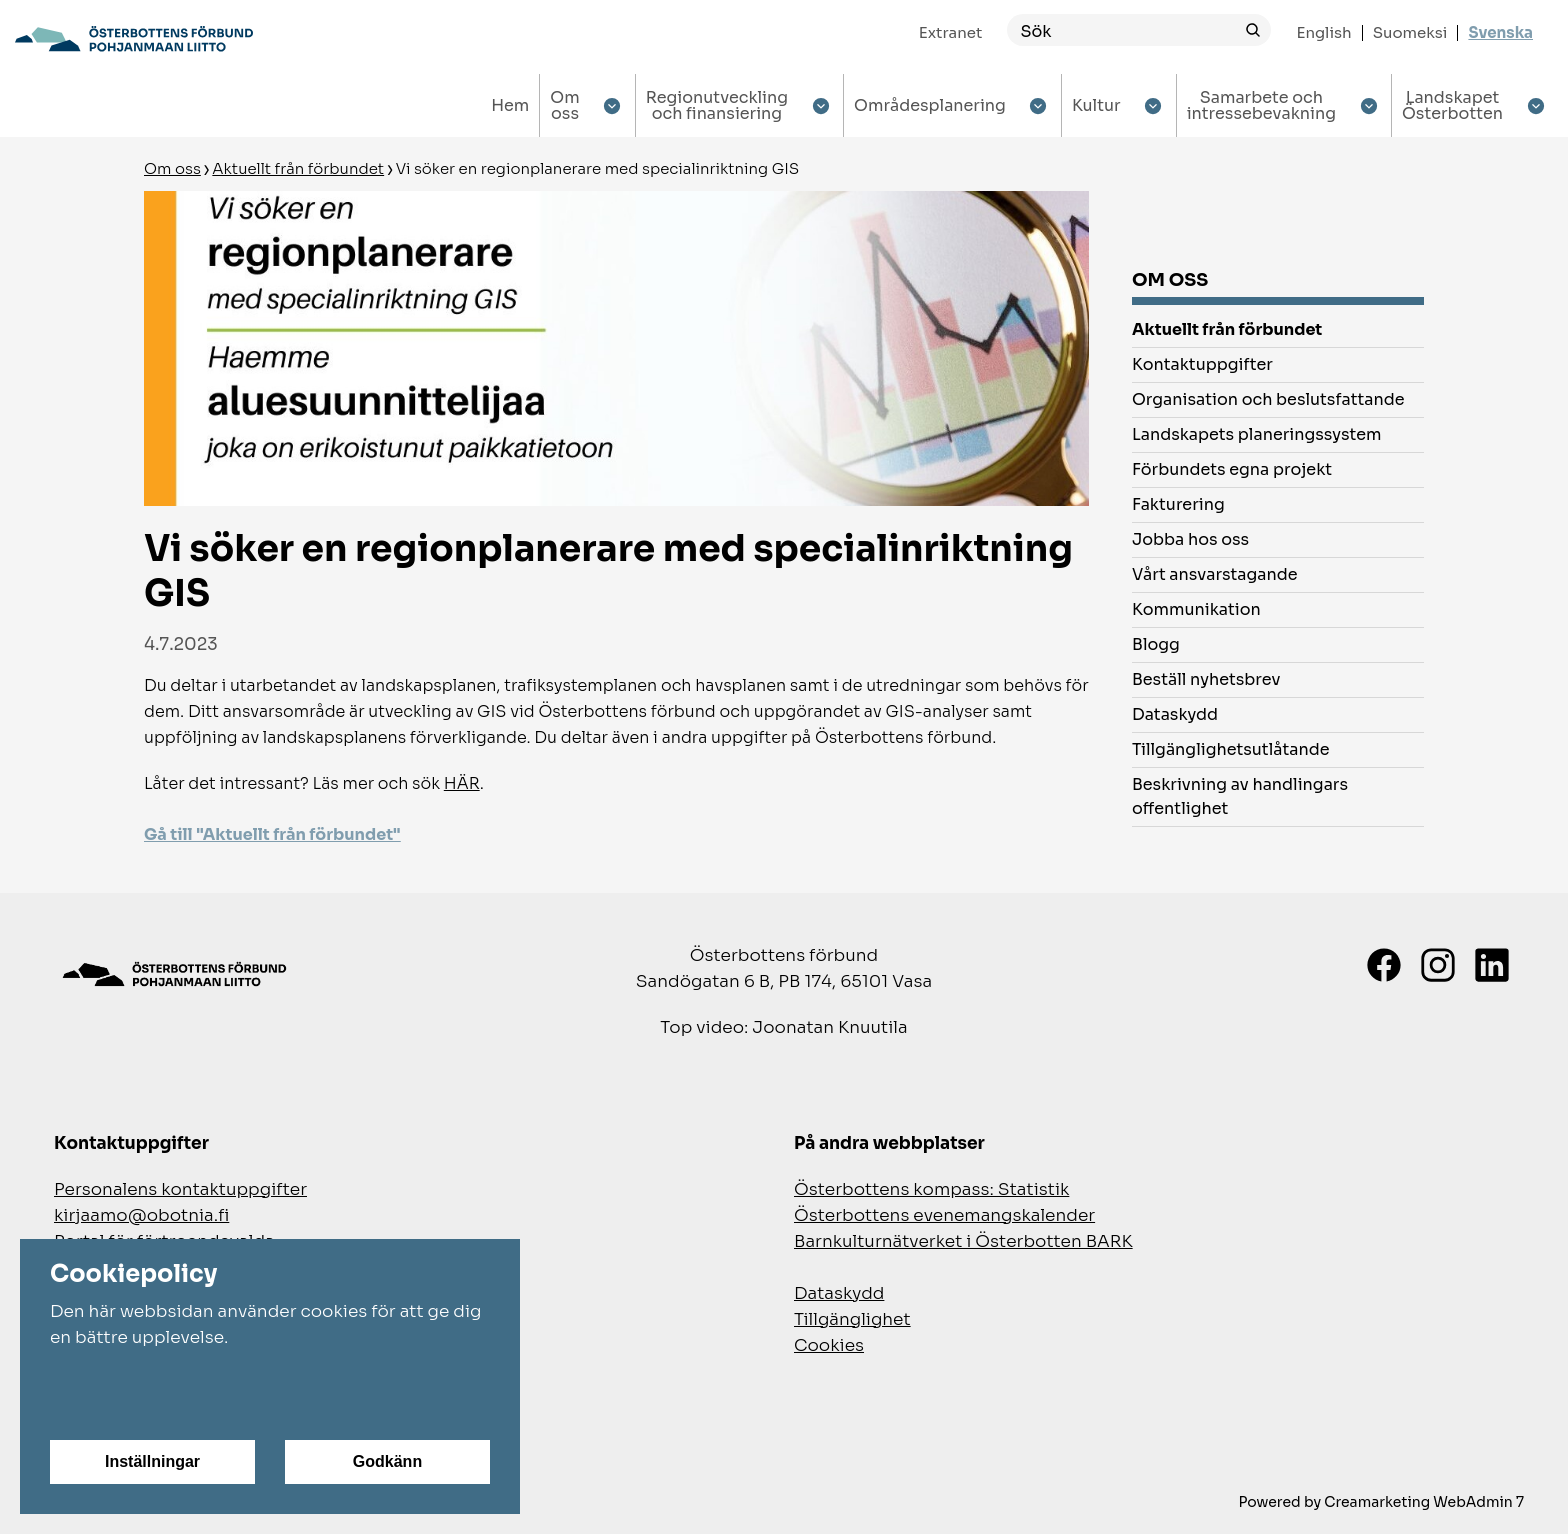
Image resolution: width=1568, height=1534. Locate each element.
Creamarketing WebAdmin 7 (1424, 1502)
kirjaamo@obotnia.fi (141, 1215)
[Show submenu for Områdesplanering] (1038, 105)
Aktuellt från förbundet (298, 168)
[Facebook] (1384, 965)
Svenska (1500, 32)
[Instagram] (1438, 965)
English (1323, 32)
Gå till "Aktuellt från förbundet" (272, 834)
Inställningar (152, 1461)
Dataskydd (839, 1293)
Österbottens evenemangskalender (944, 1215)
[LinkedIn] (1492, 965)
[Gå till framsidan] (134, 39)
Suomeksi (1410, 32)
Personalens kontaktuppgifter (180, 1189)
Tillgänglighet (852, 1319)
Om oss (172, 168)
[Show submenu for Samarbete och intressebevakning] (1368, 105)
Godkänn (387, 1461)
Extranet (951, 32)
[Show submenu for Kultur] (1153, 105)
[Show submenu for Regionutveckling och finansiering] (820, 105)
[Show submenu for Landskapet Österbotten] (1535, 105)
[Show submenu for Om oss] (612, 105)
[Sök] (1121, 31)
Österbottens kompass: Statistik (931, 1189)
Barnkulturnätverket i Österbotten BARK (963, 1241)
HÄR (462, 783)
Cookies (829, 1345)
